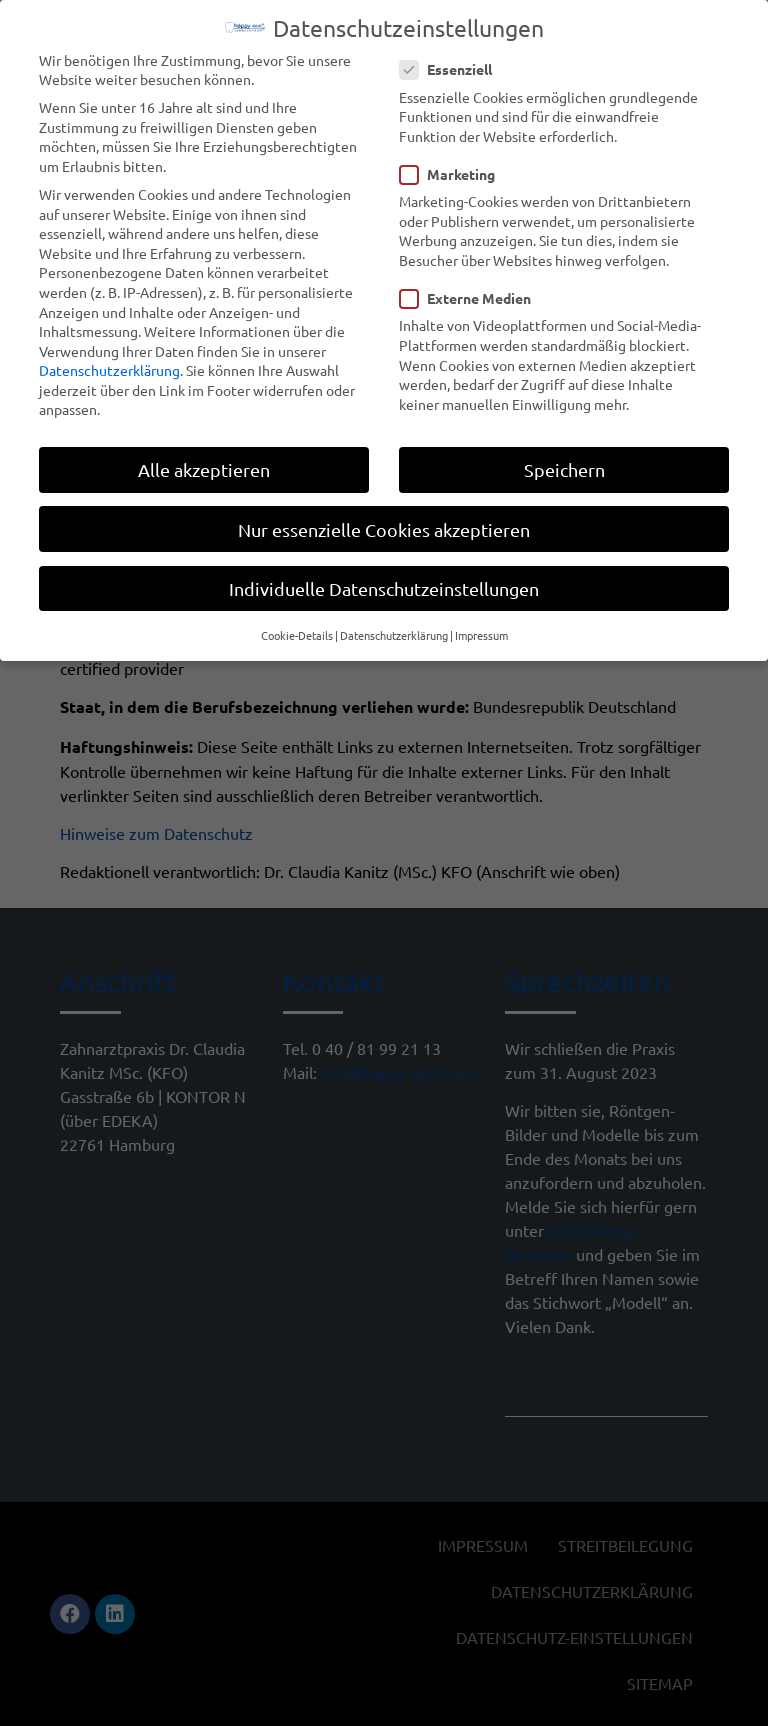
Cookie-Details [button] (297, 630)
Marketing (453, 169)
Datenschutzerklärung (109, 365)
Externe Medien (471, 293)
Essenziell (452, 64)
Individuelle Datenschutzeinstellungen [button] (384, 583)
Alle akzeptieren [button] (204, 464)
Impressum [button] (481, 630)
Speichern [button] (564, 464)
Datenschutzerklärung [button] (394, 630)
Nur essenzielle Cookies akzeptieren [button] (384, 523)
